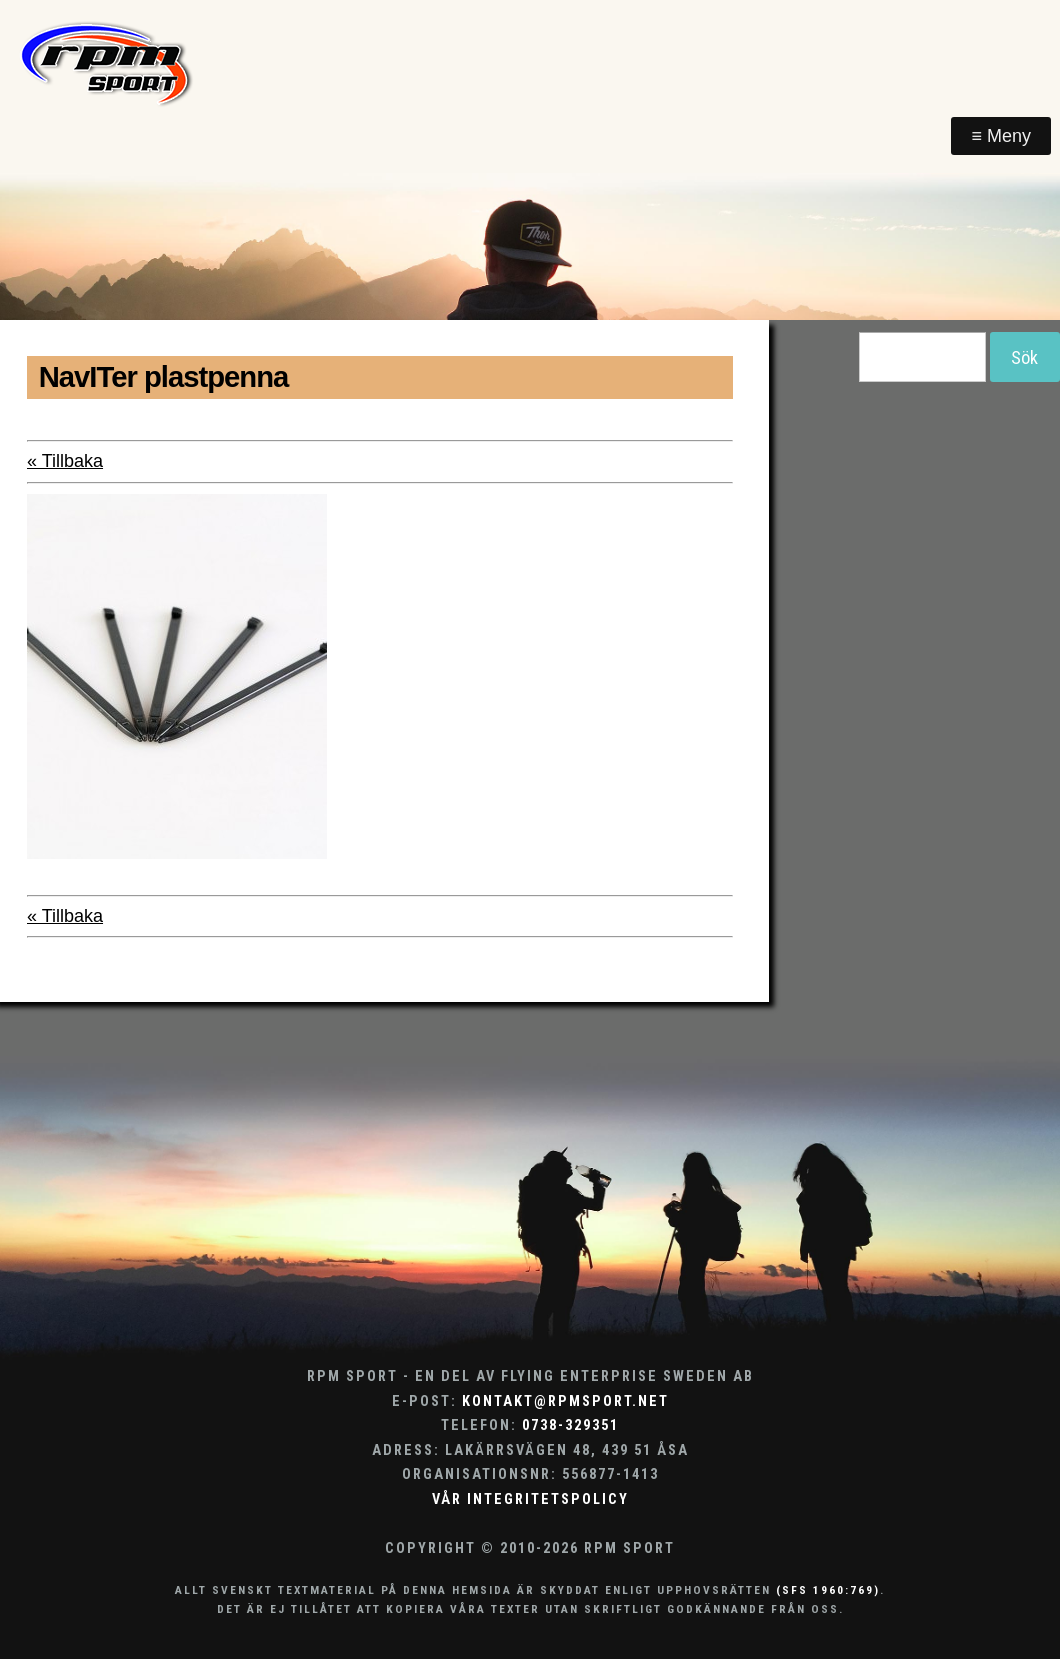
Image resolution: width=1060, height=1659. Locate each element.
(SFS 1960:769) (828, 1590)
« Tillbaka (65, 461)
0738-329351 (570, 1425)
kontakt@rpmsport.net (565, 1401)
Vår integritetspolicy (530, 1499)
